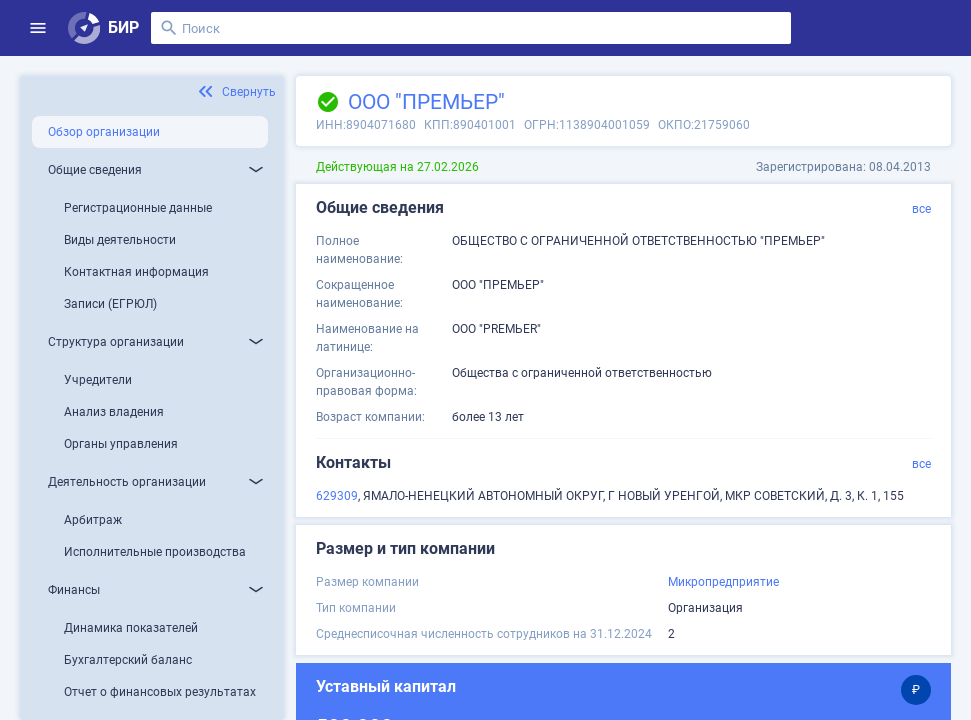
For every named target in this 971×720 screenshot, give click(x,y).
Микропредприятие (723, 582)
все (921, 209)
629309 (337, 496)
